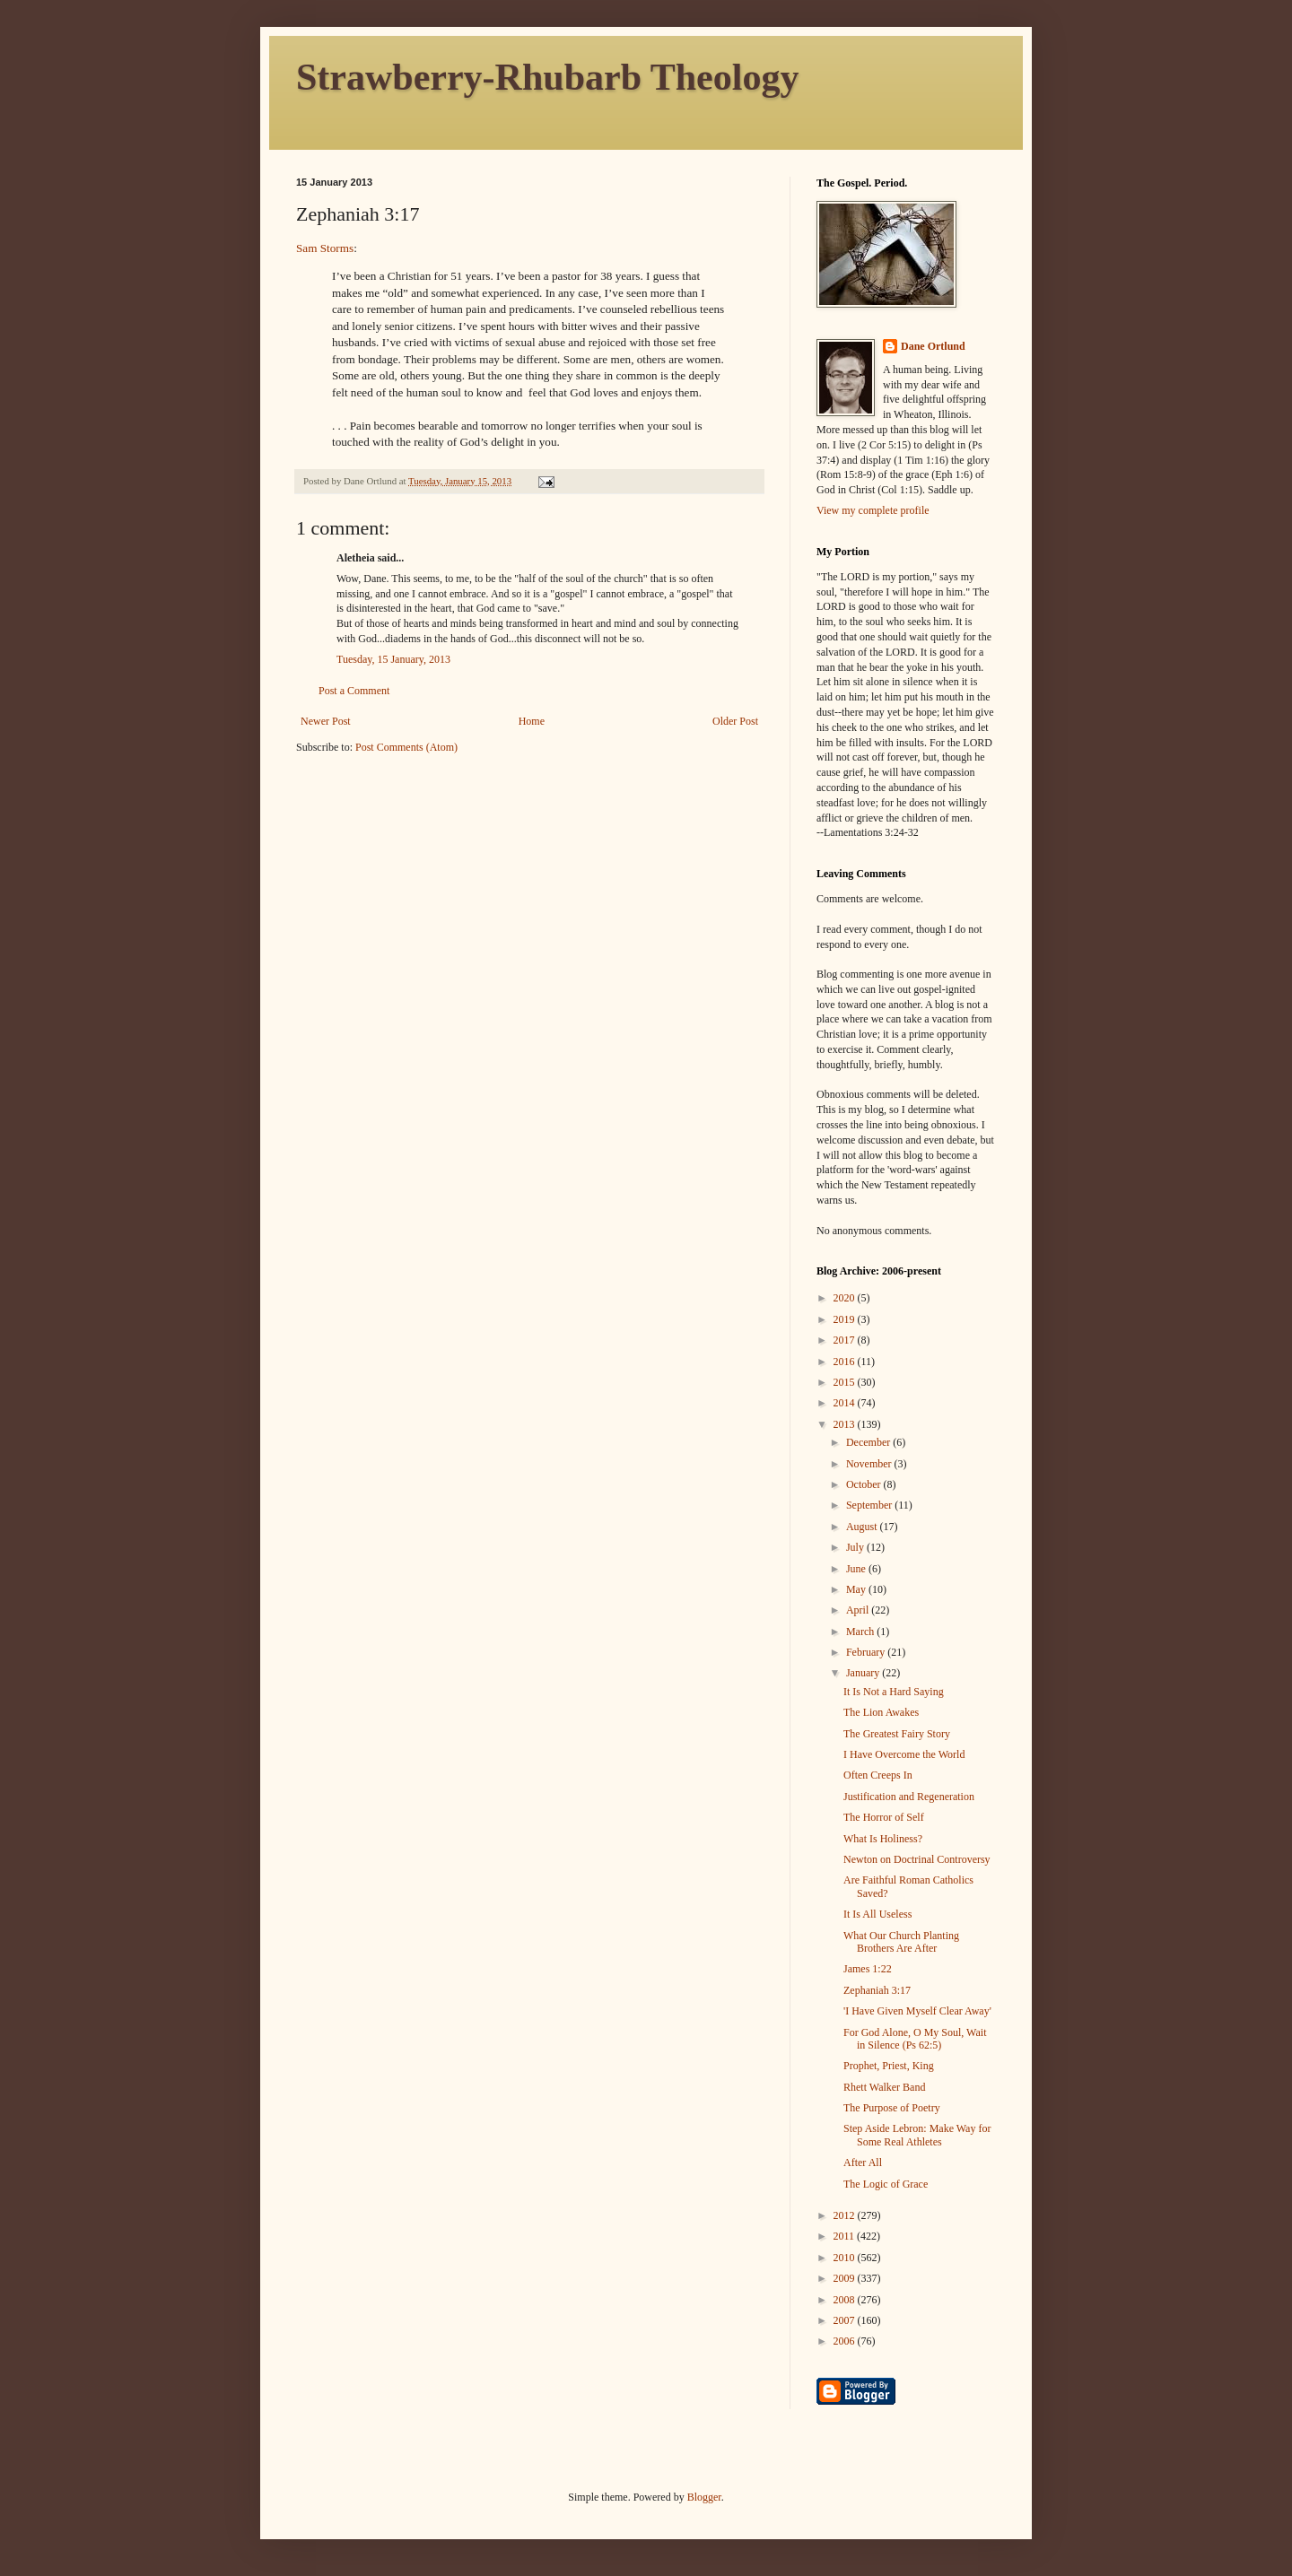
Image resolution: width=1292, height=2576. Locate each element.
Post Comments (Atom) (406, 747)
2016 (846, 1361)
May (857, 1589)
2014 (846, 1403)
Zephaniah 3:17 (877, 1990)
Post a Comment (354, 690)
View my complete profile (873, 510)
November (870, 1464)
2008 (846, 2299)
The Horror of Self (883, 1817)
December (869, 1442)
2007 (846, 2320)
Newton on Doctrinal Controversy (917, 1859)
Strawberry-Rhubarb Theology (547, 77)
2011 (846, 2236)
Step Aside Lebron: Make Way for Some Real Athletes (917, 2134)
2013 (846, 1424)
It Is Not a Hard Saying (893, 1691)
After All (862, 2162)
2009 (846, 2278)
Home (532, 721)
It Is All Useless (877, 1914)
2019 (846, 1319)
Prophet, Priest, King (888, 2065)
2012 (846, 2215)
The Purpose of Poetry (891, 2108)
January (864, 1673)
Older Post (735, 721)
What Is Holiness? (882, 1838)
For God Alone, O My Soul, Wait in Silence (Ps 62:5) (915, 2038)
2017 (846, 1340)
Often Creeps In (877, 1775)
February (866, 1652)
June (857, 1568)
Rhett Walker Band (884, 2087)
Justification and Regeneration (908, 1796)
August (863, 1526)
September (870, 1505)
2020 (846, 1298)
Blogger (704, 2497)
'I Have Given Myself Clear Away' (917, 2011)
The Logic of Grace (885, 2184)
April (858, 1610)
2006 (846, 2341)
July (856, 1547)
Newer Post (326, 721)
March (861, 1631)
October (865, 1484)
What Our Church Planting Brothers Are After (901, 1941)
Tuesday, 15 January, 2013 (393, 659)
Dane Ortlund (933, 346)
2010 (846, 2257)
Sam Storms (325, 248)
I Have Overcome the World (904, 1754)
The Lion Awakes (881, 1712)
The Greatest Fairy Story (896, 1733)
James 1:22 (867, 1968)
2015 (846, 1382)
